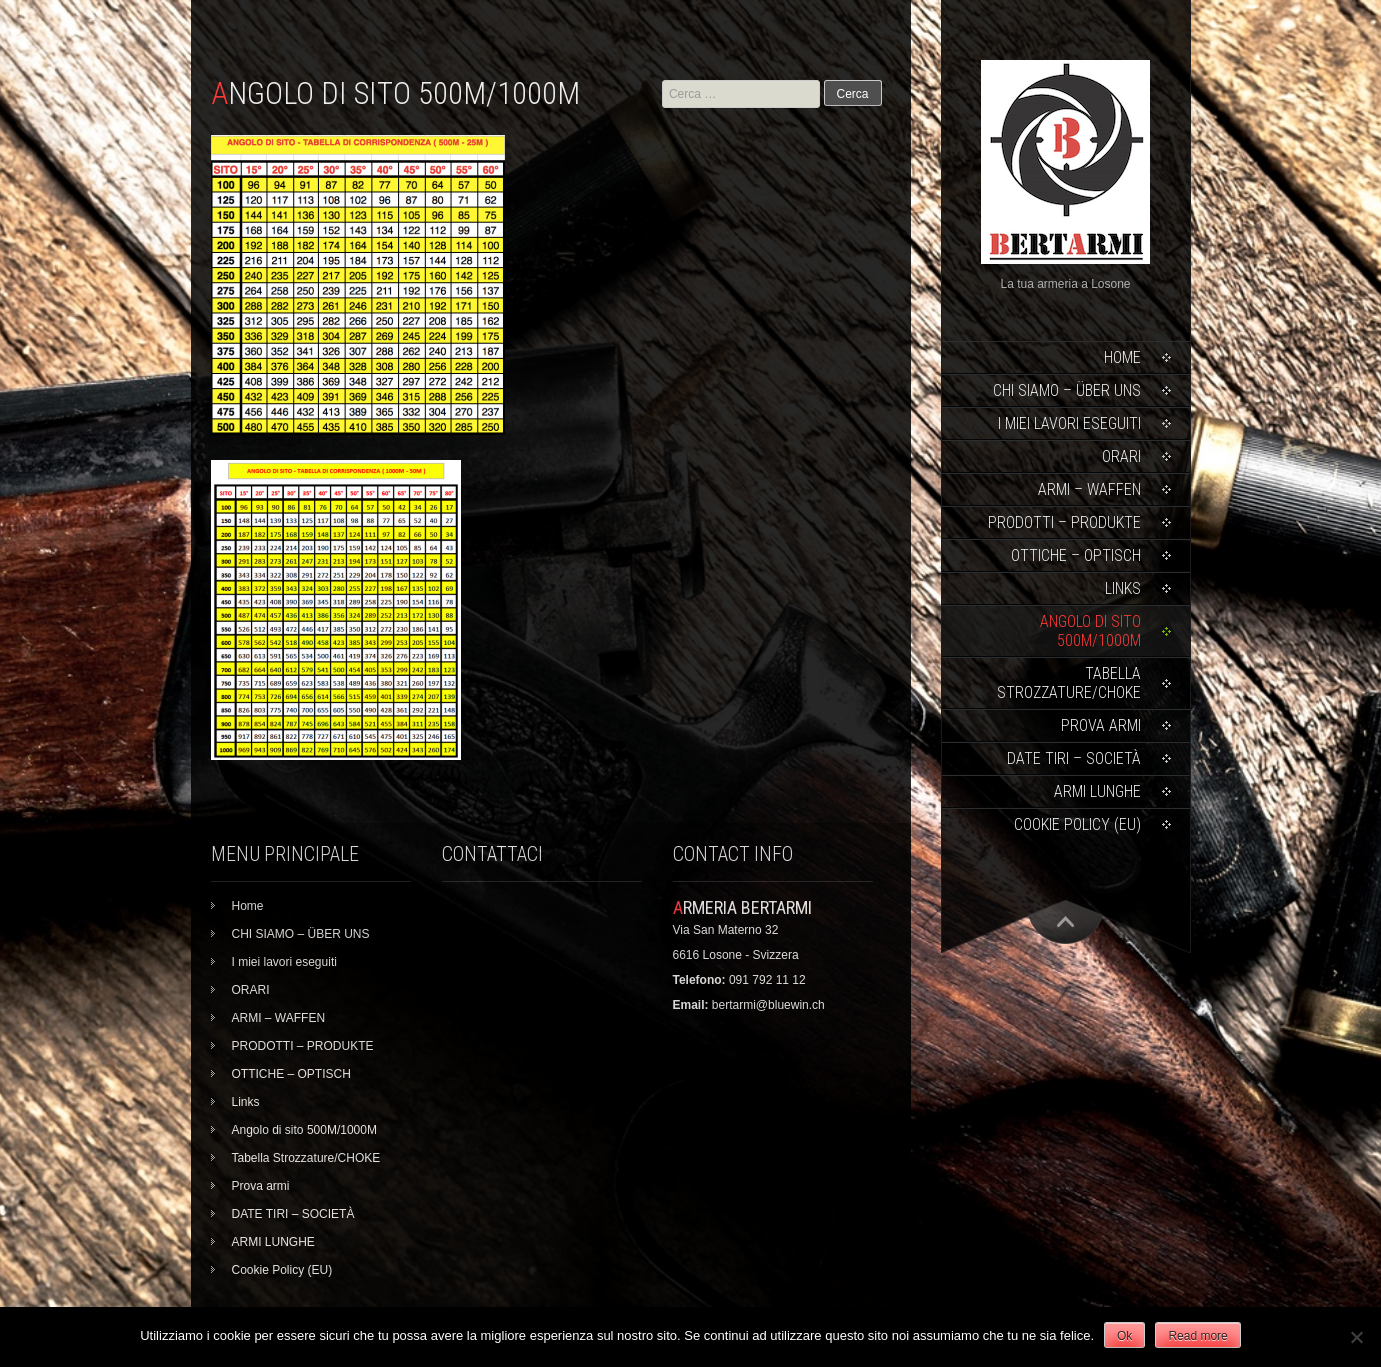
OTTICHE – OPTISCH (1076, 555)
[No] (1356, 1337)
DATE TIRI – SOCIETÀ (1074, 758)
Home (1122, 357)
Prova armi (1101, 725)
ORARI (1121, 456)
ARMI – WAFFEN (1089, 489)
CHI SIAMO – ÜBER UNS (1067, 390)
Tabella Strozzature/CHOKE (1069, 683)
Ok (1124, 1336)
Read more (1197, 1336)
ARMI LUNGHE (1097, 791)
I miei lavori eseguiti (1069, 423)
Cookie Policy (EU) (1077, 824)
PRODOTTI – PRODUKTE (1064, 522)
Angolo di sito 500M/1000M (1090, 631)
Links (1123, 588)
